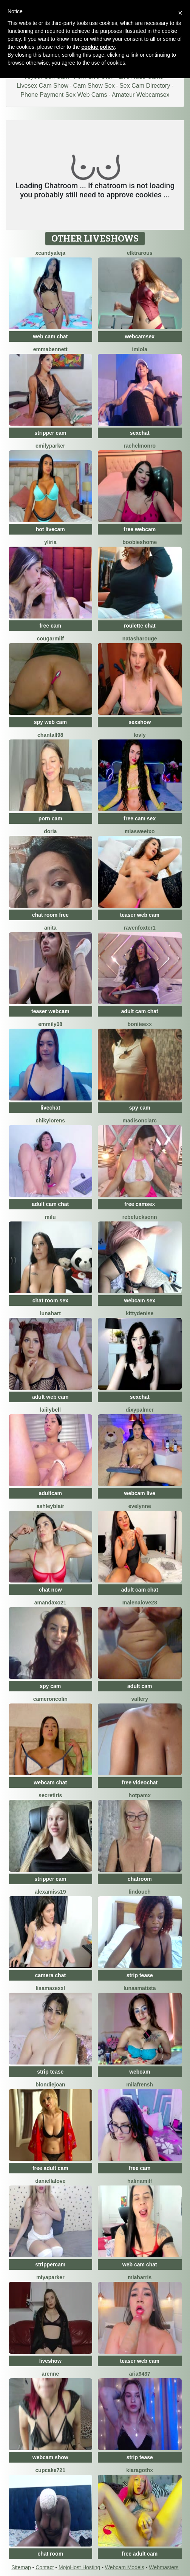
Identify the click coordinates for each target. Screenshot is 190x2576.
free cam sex (140, 818)
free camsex (139, 1204)
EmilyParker (50, 446)
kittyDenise (139, 1313)
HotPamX (140, 1795)
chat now (50, 1590)
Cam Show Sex (93, 85)
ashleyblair (50, 1506)
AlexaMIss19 (50, 1892)
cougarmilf (50, 638)
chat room (50, 2554)
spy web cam (50, 722)
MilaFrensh (139, 2085)
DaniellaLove (50, 2181)
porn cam (50, 818)
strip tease (140, 1975)
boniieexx (139, 1024)
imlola (139, 349)
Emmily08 (50, 1024)
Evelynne (139, 1506)
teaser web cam (139, 915)
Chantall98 (50, 735)
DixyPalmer (140, 1410)
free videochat (140, 1782)
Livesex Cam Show (42, 85)
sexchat (140, 433)
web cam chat (50, 336)
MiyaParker (50, 2277)
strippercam (50, 2264)
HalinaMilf (139, 2181)
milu (50, 1217)
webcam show (50, 2457)
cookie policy (98, 47)
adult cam (139, 1686)
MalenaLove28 (139, 1603)
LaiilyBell (50, 1410)
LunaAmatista (140, 1988)
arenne (50, 2374)
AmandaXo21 (50, 1603)
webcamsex (139, 336)
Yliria (50, 542)
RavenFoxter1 (140, 928)
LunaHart (50, 1313)
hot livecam (50, 529)
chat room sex (50, 1300)
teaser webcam (50, 1011)
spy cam (139, 1108)
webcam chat (50, 1782)
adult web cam (50, 1397)
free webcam (140, 529)
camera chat (50, 1975)
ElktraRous (140, 253)
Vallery (139, 1699)
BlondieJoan (50, 2085)
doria (50, 831)
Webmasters (163, 2567)
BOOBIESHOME (139, 542)
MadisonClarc (140, 1121)
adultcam (50, 1493)
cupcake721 (50, 2470)
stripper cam (50, 433)
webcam (139, 2072)
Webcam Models (124, 2567)
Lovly (140, 735)
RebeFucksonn (139, 1217)
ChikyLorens (50, 1121)
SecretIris (50, 1795)
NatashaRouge (139, 638)
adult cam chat (139, 1011)
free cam (50, 626)
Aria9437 (139, 2374)
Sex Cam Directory (144, 85)
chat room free (50, 915)
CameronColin (50, 1699)
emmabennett (50, 349)
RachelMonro (140, 446)
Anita (50, 928)
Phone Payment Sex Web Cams (63, 94)
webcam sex (140, 1300)
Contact (45, 2567)
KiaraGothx (139, 2470)
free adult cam (50, 2168)
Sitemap (21, 2567)
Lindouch (140, 1892)
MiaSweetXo (139, 831)
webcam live (140, 1493)
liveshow (50, 2361)
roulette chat (140, 626)
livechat (50, 1108)
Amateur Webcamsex (141, 94)
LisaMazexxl (50, 1988)
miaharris (139, 2277)
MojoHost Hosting (79, 2567)
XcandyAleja (50, 253)
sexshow (139, 722)
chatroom (140, 1879)
